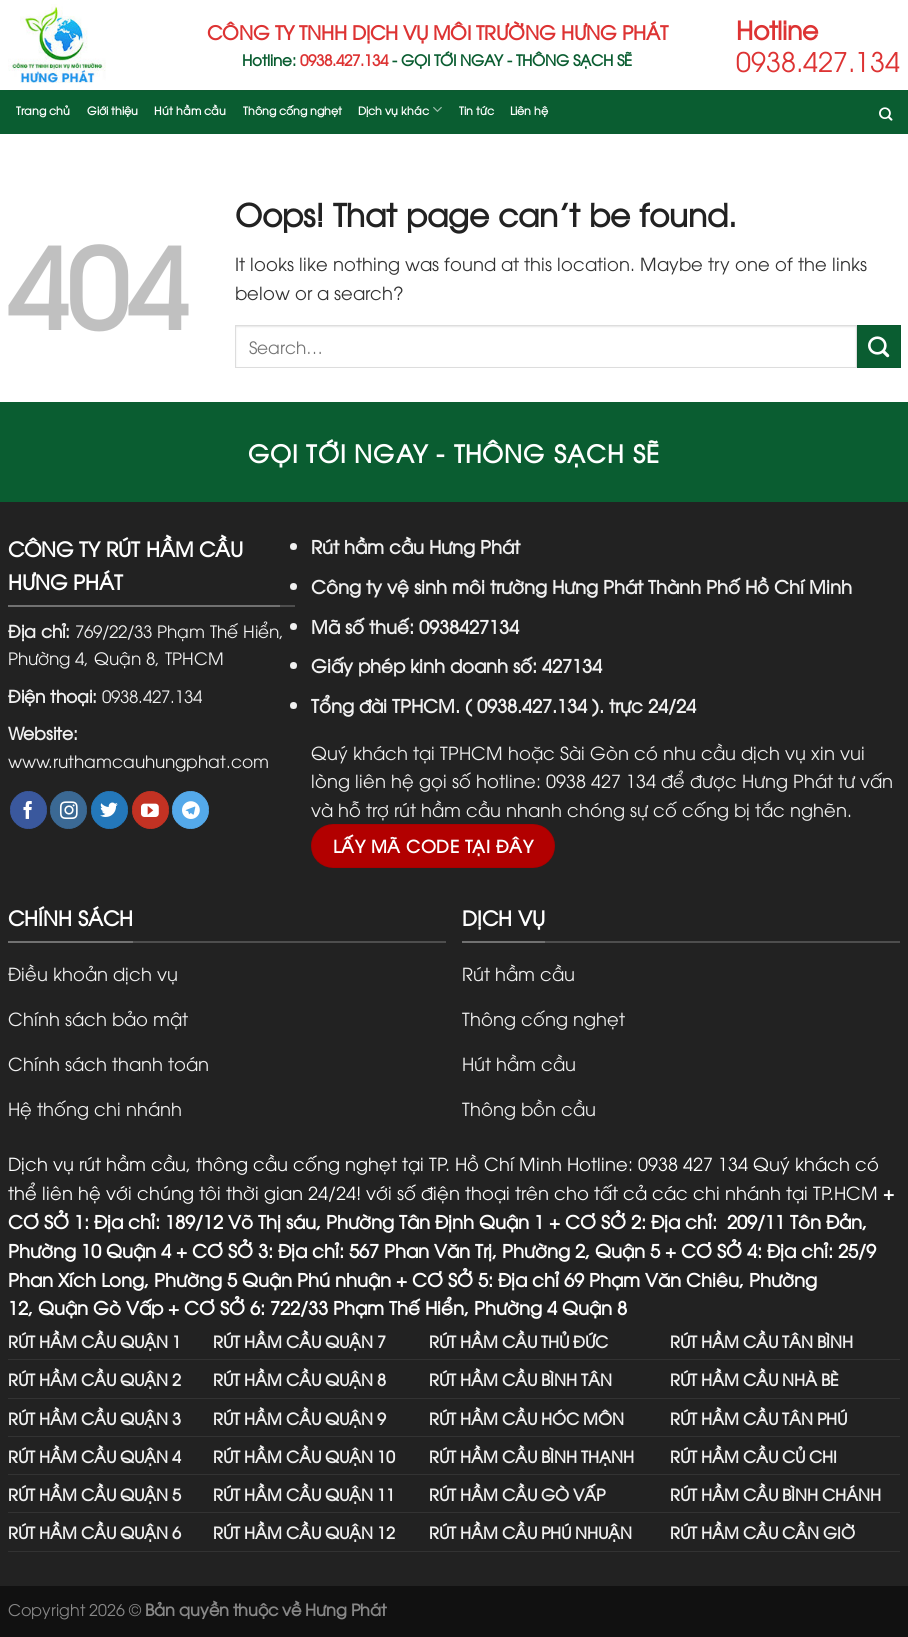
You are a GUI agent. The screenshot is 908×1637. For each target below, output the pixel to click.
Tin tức (476, 109)
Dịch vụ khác (400, 109)
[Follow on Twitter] (109, 810)
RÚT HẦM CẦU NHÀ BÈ (754, 1378)
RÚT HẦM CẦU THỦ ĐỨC (518, 1340)
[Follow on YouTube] (150, 810)
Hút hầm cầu (190, 109)
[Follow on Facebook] (28, 810)
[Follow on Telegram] (190, 810)
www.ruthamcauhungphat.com (138, 760)
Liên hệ (529, 109)
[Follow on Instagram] (68, 810)
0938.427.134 (152, 695)
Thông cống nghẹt (292, 109)
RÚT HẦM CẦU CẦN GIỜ (762, 1531)
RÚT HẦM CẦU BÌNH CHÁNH (775, 1493)
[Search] (885, 117)
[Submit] (879, 347)
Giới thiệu (112, 109)
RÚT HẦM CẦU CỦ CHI (753, 1455)
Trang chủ (43, 109)
